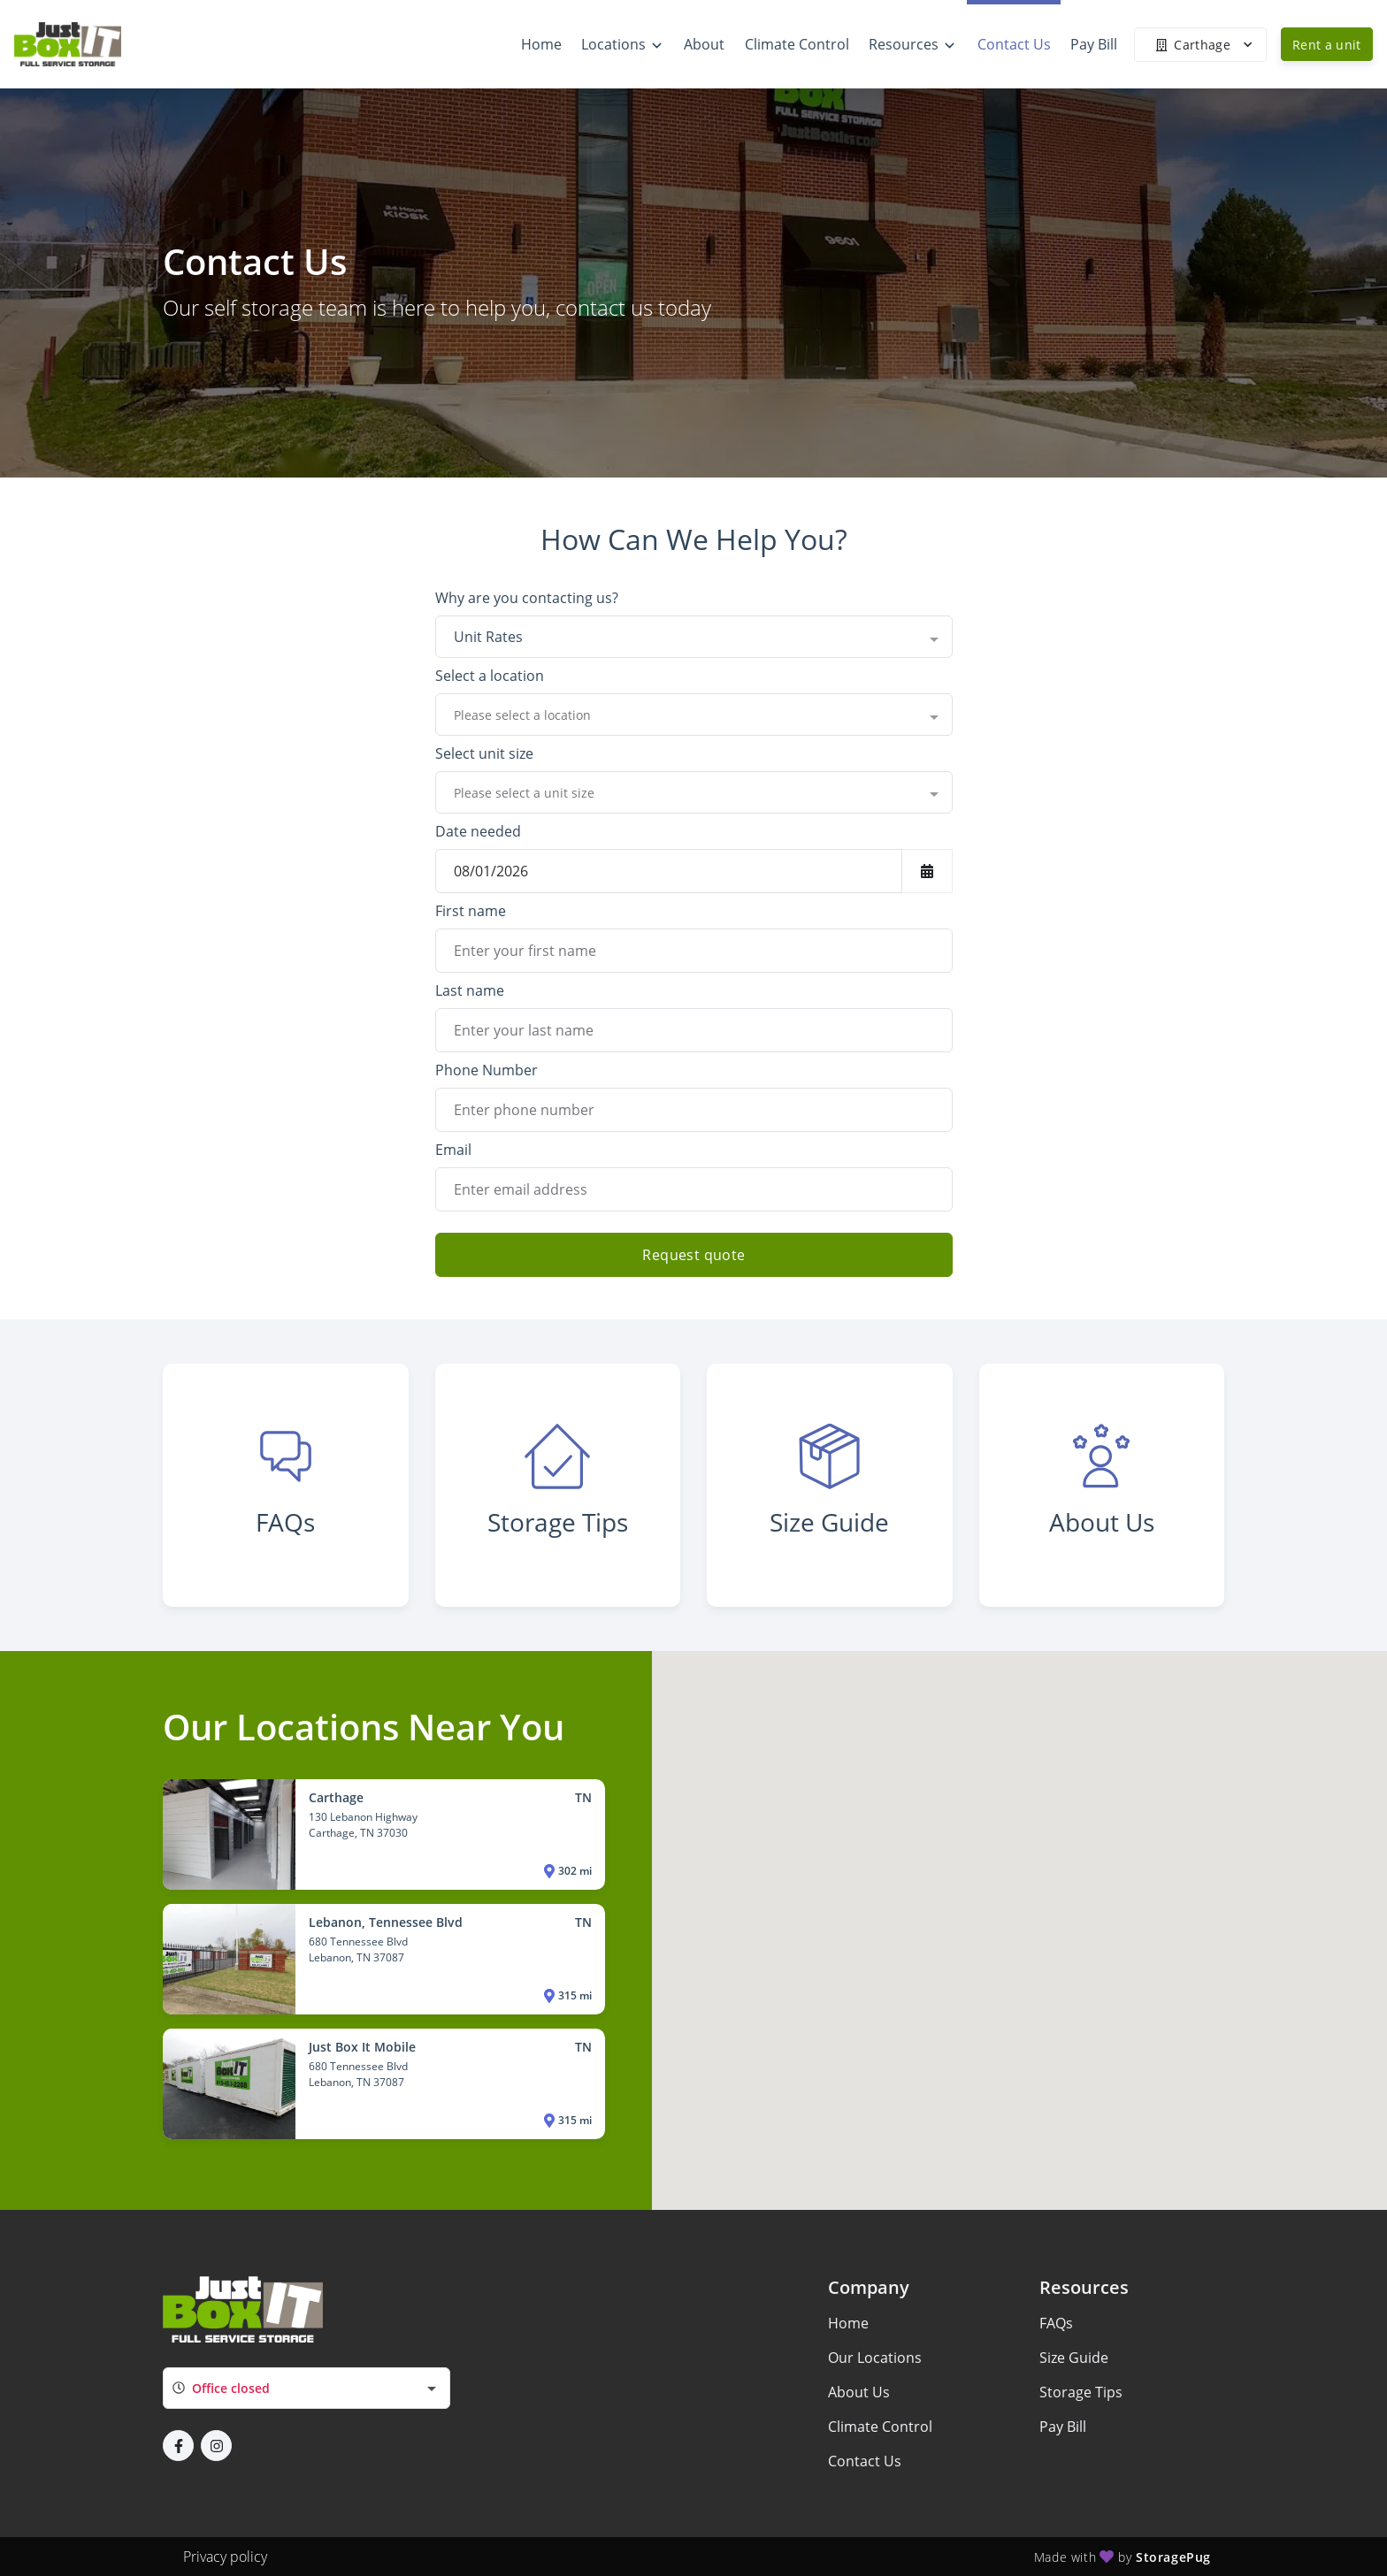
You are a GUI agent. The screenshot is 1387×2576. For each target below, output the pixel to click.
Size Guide (1073, 2357)
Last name (469, 990)
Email (453, 1149)
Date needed (478, 831)
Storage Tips (1081, 2392)
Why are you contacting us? (526, 598)
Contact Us (864, 2461)
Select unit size (484, 753)
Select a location (489, 675)
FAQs (1056, 2323)
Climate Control (880, 2426)
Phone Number (486, 1070)
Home (848, 2323)
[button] (178, 2445)
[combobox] (694, 636)
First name (470, 911)
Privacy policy (225, 2556)
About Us (859, 2392)
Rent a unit (1326, 44)
